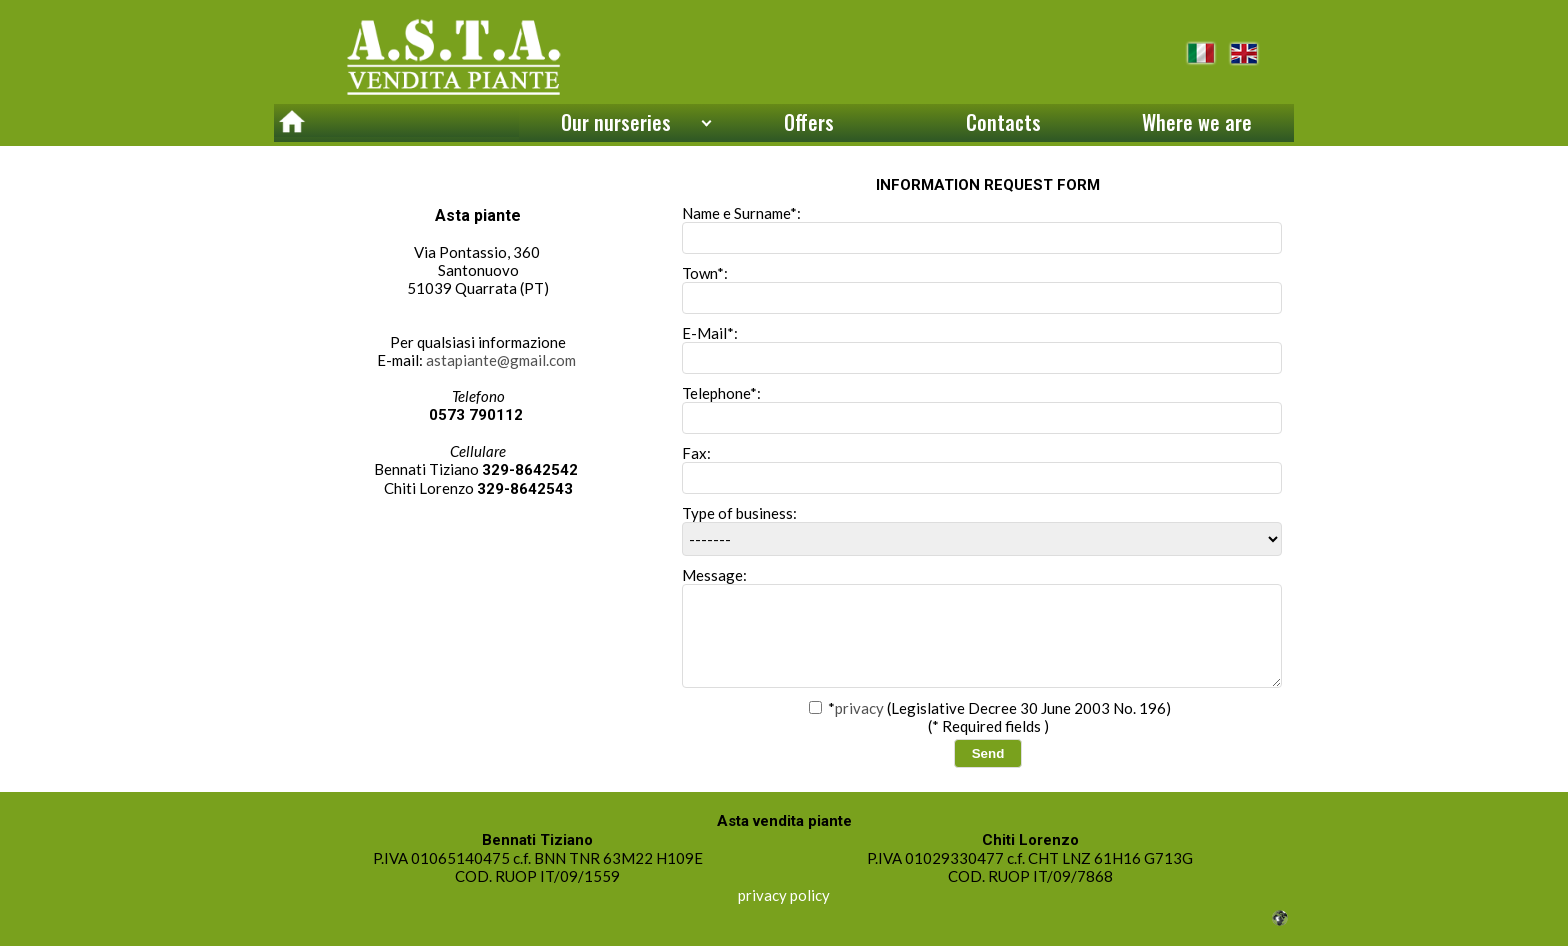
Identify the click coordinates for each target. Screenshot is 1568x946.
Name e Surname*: (982, 229)
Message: (982, 627)
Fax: (982, 469)
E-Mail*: (982, 349)
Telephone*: (982, 409)
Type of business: (982, 530)
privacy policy (784, 895)
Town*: (982, 289)
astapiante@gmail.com (501, 360)
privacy (859, 708)
